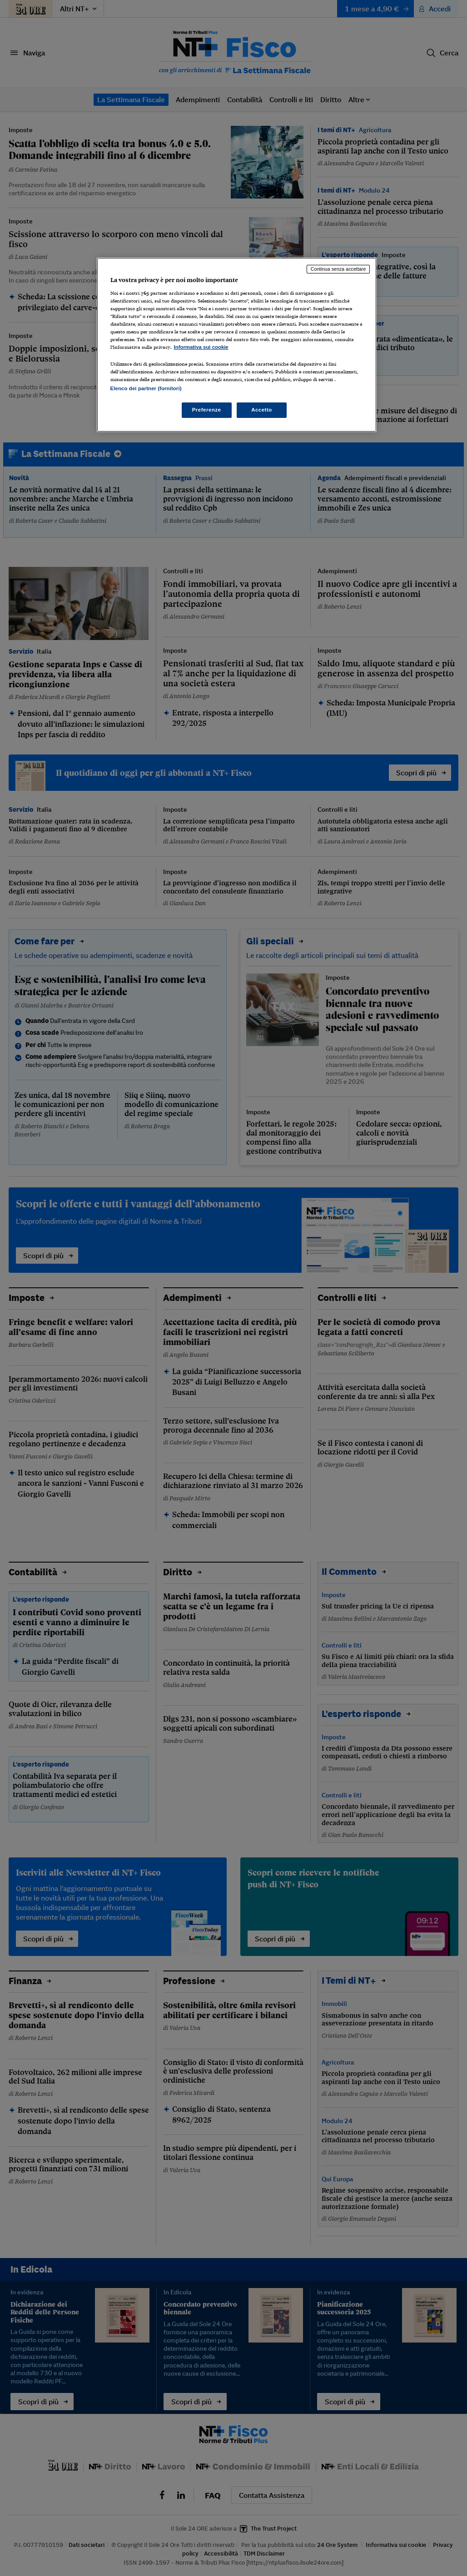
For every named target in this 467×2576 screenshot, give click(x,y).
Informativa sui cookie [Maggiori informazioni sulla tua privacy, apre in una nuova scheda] (201, 347)
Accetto (261, 409)
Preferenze (206, 409)
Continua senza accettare (338, 269)
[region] (237, 345)
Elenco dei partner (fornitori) (146, 388)
